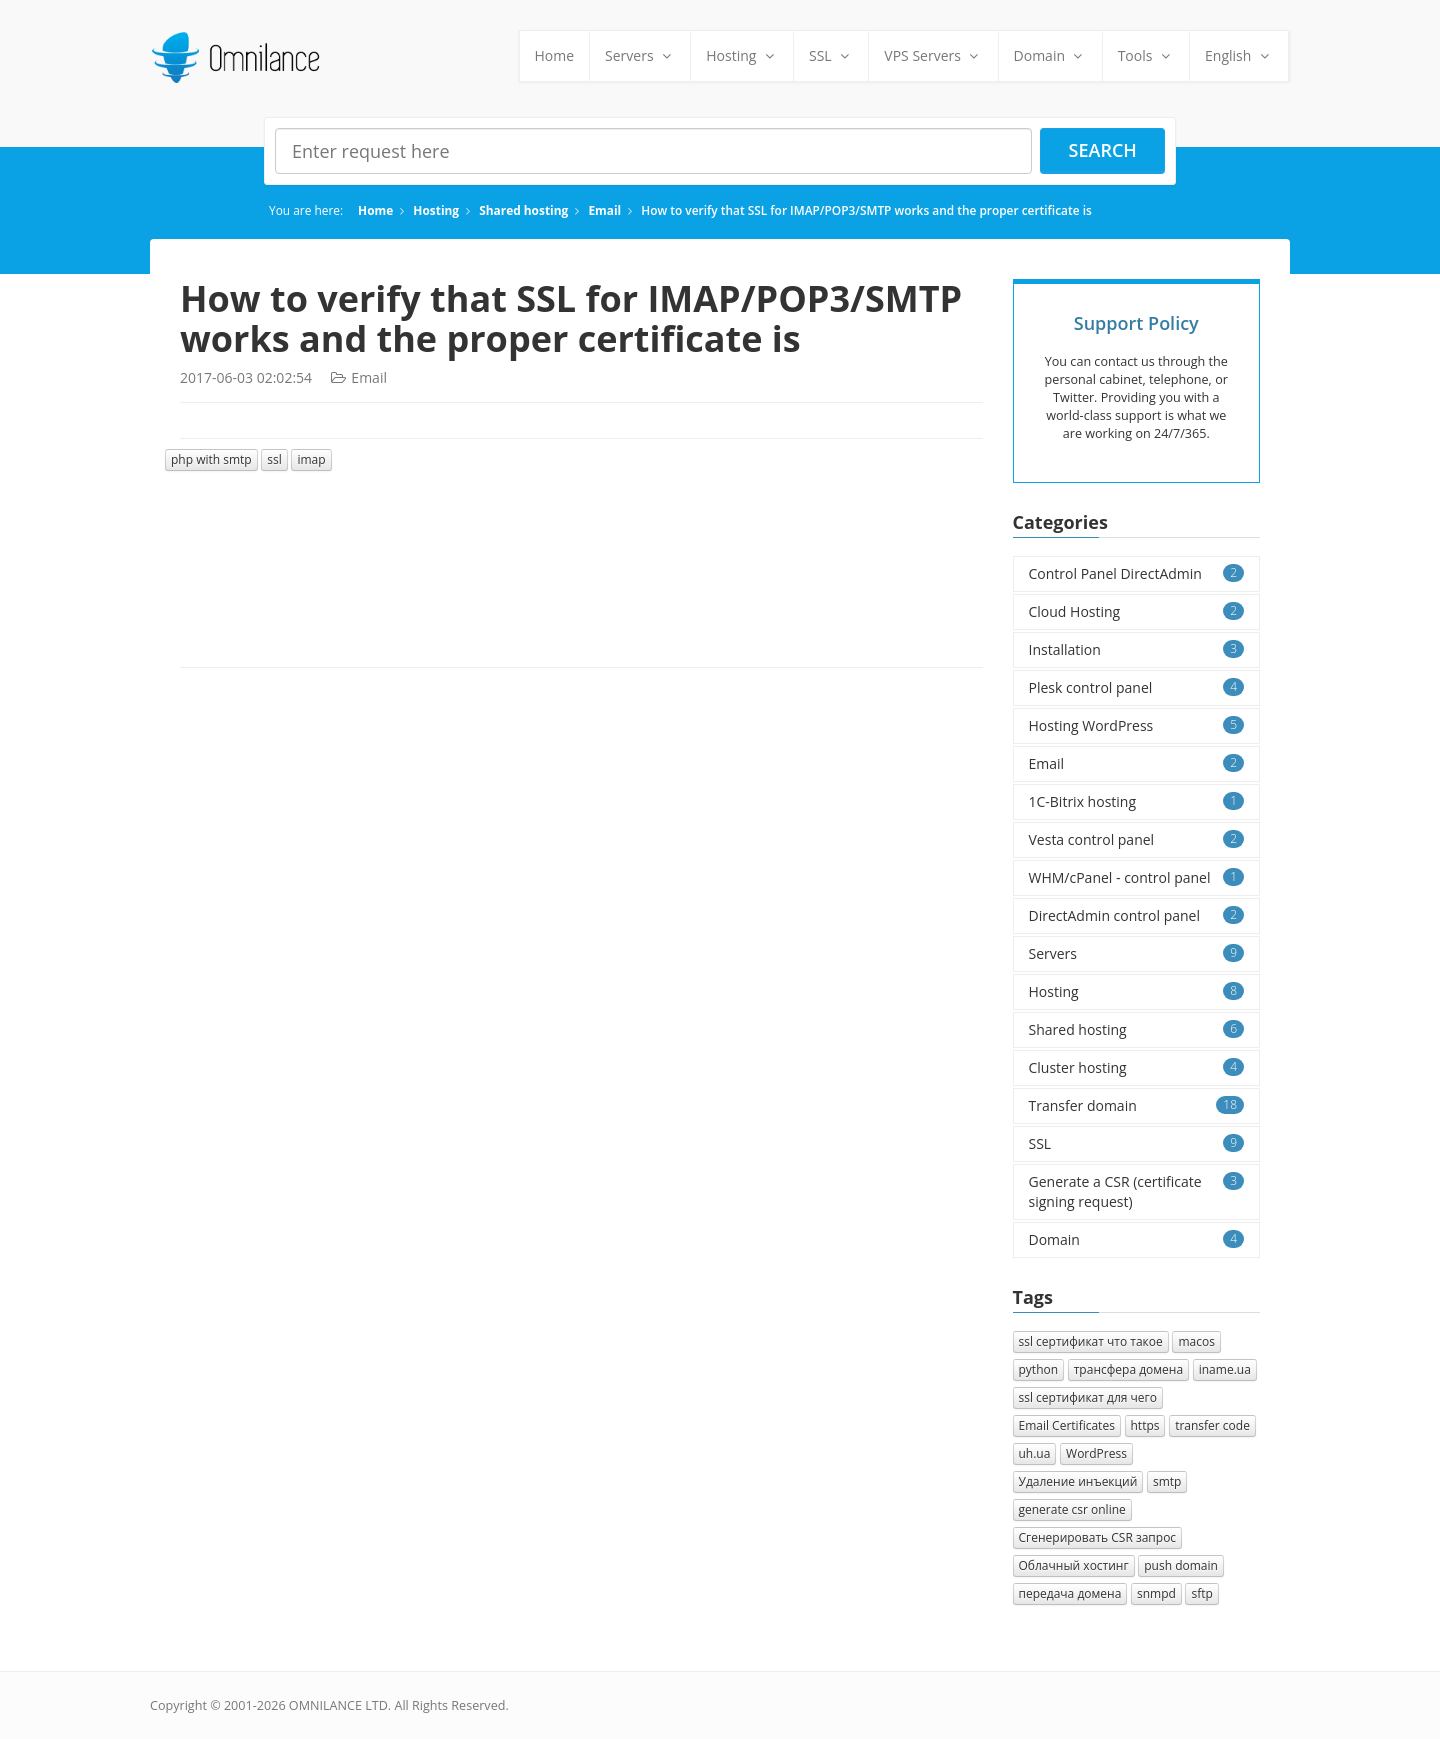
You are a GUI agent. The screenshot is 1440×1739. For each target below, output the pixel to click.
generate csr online (1072, 1509)
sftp (1201, 1593)
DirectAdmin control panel (1137, 915)
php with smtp (211, 459)
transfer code (1212, 1425)
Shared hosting (523, 210)
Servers (640, 55)
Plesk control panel (1137, 687)
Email (604, 210)
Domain (1050, 55)
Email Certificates (1067, 1425)
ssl (274, 459)
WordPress (1096, 1453)
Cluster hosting (1137, 1067)
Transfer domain (1137, 1105)
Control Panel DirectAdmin (1137, 573)
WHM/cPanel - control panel (1137, 877)
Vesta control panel (1137, 839)
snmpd (1156, 1593)
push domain (1181, 1565)
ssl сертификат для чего (1088, 1397)
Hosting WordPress (1137, 725)
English (1239, 55)
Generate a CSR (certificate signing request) (1137, 1191)
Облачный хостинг (1074, 1565)
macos (1196, 1341)
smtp (1167, 1481)
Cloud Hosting (1137, 611)
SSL (831, 55)
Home (555, 55)
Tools (1146, 55)
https (1145, 1425)
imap (311, 459)
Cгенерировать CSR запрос (1098, 1537)
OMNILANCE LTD (338, 1705)
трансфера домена (1128, 1369)
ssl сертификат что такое (1091, 1341)
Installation (1137, 649)
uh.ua (1035, 1453)
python (1039, 1369)
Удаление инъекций (1078, 1481)
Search (1103, 150)
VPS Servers (933, 55)
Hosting (742, 55)
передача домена (1070, 1593)
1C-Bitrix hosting (1137, 801)
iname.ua (1225, 1369)
